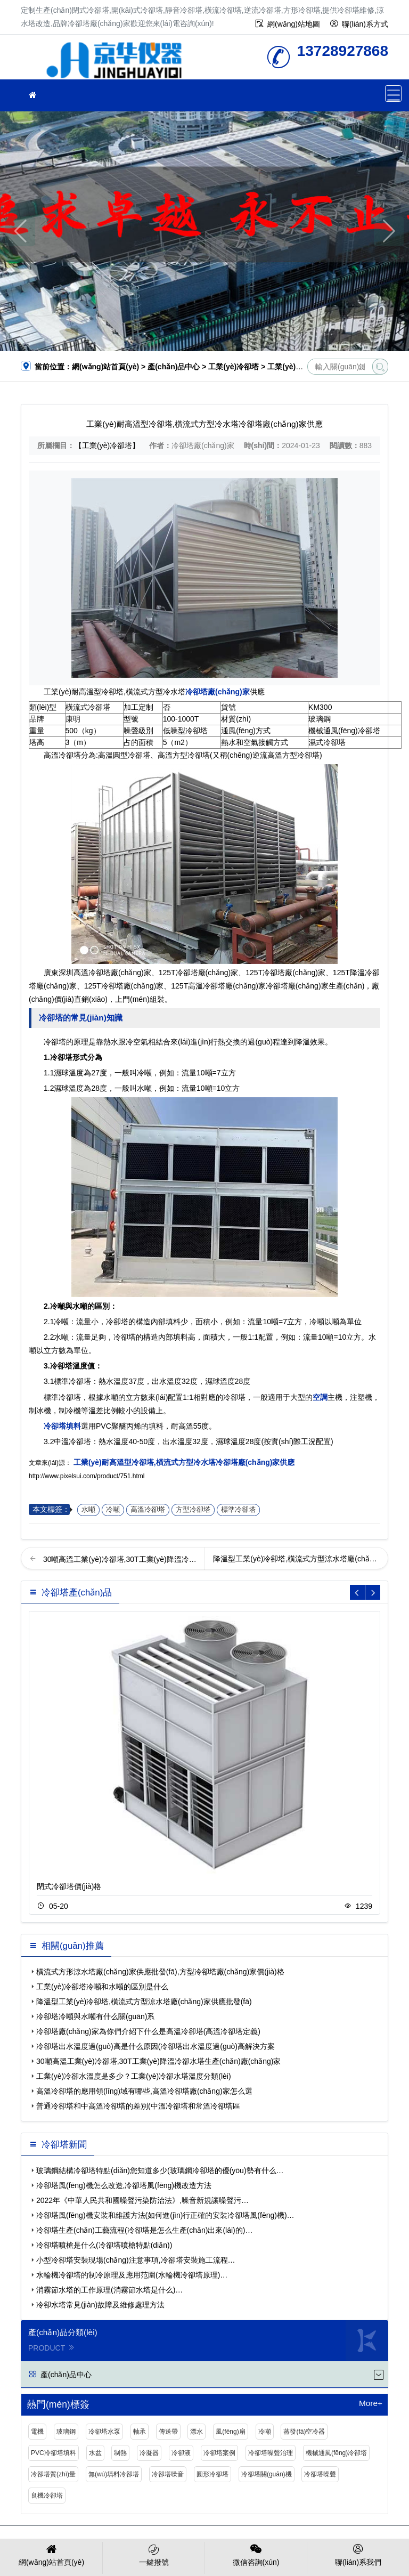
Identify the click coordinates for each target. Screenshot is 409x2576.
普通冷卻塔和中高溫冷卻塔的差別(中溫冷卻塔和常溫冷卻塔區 (138, 2106)
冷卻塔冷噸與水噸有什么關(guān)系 (95, 2016)
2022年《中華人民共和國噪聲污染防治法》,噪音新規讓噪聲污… (142, 2200)
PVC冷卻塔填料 (53, 2453)
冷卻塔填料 (62, 1426)
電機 (37, 2431)
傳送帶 (168, 2431)
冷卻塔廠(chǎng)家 (114, 60)
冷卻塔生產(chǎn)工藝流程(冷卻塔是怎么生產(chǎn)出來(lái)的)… (144, 2230)
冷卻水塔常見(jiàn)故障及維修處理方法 (100, 2304)
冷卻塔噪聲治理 (270, 2453)
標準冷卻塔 (238, 1509)
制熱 (120, 2453)
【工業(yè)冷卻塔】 (107, 445)
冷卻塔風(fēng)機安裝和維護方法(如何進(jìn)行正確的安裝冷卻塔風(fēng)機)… (165, 2215)
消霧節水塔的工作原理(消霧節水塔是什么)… (109, 2290)
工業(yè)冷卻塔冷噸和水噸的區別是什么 (102, 1986)
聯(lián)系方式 (365, 24)
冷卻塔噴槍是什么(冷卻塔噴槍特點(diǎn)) (104, 2245)
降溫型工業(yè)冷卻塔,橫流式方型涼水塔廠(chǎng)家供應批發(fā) (144, 2001)
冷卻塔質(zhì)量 (53, 2474)
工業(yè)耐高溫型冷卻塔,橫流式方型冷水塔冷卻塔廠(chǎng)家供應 (183, 1462)
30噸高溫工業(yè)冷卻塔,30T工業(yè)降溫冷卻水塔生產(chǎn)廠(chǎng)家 (158, 2061)
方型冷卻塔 (193, 1509)
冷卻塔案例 (219, 2453)
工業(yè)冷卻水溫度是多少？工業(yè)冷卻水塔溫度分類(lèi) (133, 2076)
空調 (320, 1397)
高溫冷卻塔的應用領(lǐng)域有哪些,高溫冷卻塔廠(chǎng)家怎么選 (144, 2091)
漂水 (196, 2431)
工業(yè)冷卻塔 (233, 366)
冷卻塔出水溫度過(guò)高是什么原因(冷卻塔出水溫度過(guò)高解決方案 (155, 2046)
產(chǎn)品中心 (174, 366)
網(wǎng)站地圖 (293, 24)
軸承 (139, 2431)
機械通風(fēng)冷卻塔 (336, 2453)
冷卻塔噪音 (168, 2474)
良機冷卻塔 (47, 2495)
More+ (370, 2403)
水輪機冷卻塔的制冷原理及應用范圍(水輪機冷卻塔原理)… (131, 2275)
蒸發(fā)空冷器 (304, 2431)
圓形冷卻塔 (212, 2474)
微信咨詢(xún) (256, 2554)
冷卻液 (181, 2453)
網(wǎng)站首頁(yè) (105, 366)
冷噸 (113, 1509)
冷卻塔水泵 (104, 2431)
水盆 (95, 2453)
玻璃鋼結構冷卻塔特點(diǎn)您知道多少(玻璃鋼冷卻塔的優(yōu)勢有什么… (160, 2170)
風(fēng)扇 (230, 2431)
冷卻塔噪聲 (320, 2474)
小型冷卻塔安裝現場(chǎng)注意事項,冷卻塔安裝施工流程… (135, 2260)
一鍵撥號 (153, 2554)
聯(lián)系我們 (358, 2554)
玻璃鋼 (66, 2431)
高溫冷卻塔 (147, 1509)
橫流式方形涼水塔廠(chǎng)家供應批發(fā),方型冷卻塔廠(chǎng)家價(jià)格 (160, 1971)
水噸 (88, 1509)
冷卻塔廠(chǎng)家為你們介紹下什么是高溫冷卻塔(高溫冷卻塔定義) (148, 2031)
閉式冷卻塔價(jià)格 (69, 1886)
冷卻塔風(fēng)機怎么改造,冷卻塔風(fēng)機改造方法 (123, 2185)
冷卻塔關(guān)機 (266, 2474)
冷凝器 (149, 2453)
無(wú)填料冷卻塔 (113, 2474)
